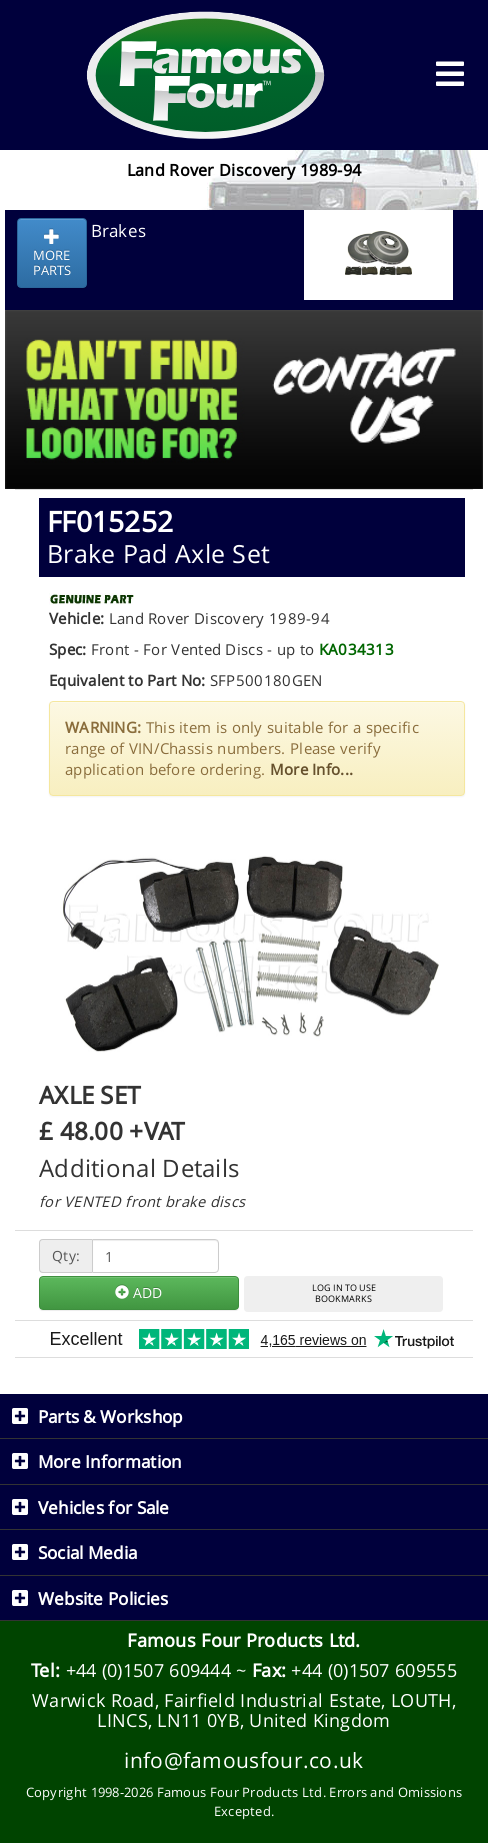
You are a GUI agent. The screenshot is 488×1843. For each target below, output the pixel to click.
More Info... (312, 769)
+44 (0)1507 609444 (148, 1670)
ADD (138, 1292)
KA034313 (356, 649)
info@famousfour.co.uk (243, 1759)
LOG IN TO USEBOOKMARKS (344, 1293)
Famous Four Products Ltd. (244, 1640)
